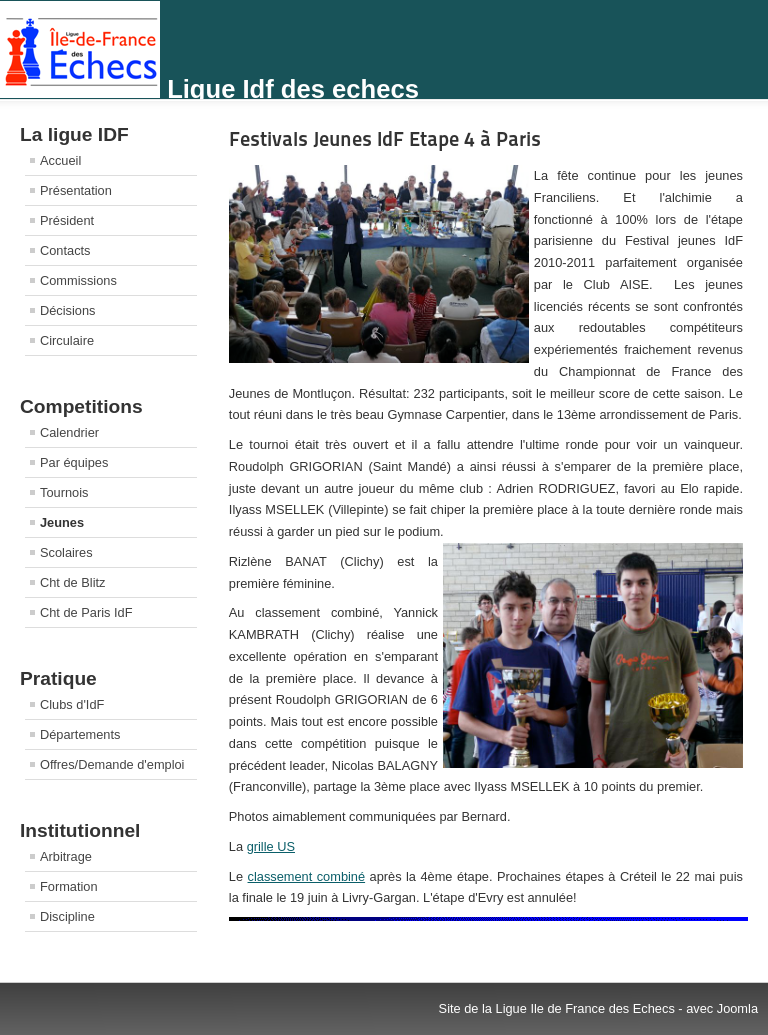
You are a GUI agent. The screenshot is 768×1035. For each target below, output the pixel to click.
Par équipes (74, 462)
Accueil (60, 160)
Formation (69, 886)
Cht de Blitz (72, 582)
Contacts (65, 250)
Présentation (76, 190)
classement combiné (307, 876)
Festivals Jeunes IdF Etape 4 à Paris (385, 139)
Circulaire (67, 340)
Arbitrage (66, 856)
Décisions (67, 310)
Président (67, 220)
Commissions (78, 280)
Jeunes (62, 522)
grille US (271, 846)
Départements (80, 734)
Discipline (67, 916)
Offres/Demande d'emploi (112, 764)
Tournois (64, 492)
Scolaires (66, 552)
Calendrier (69, 432)
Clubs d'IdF (72, 704)
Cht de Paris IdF (86, 612)
